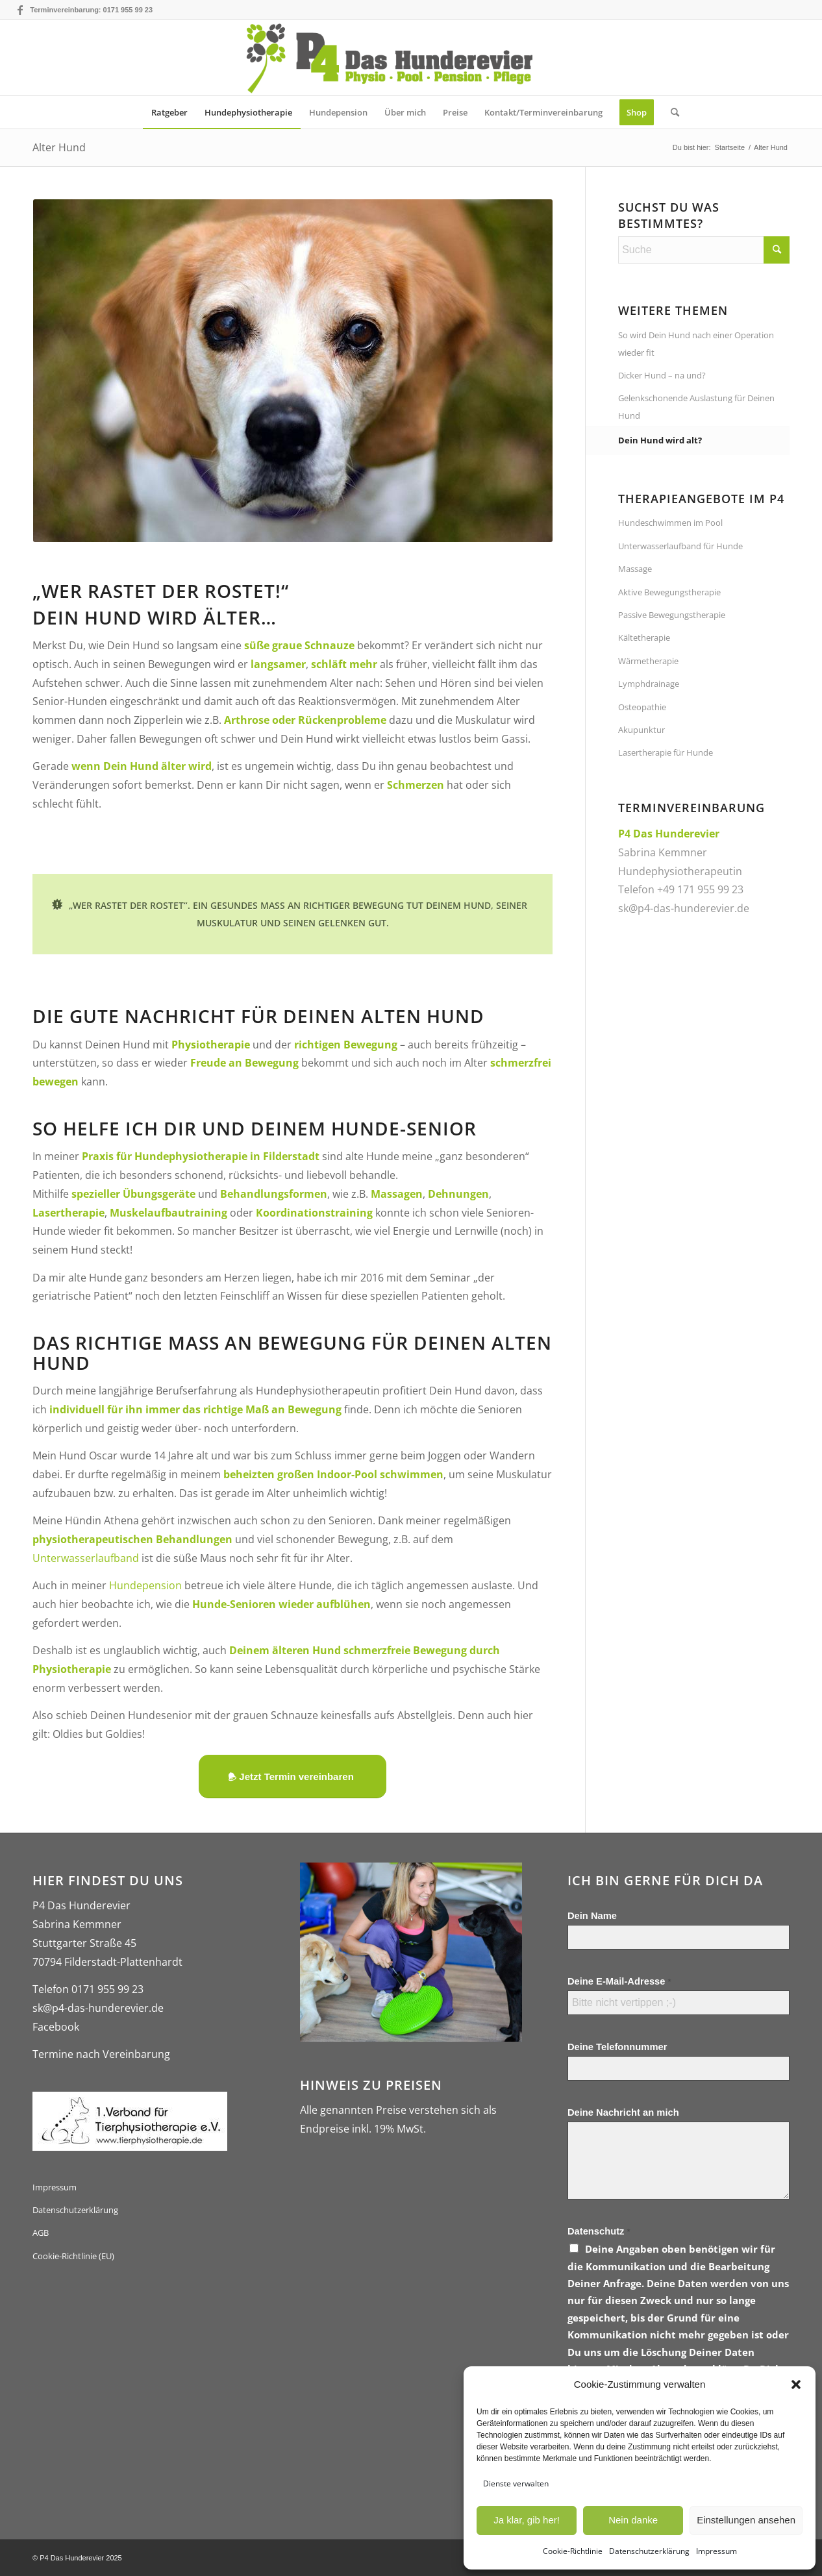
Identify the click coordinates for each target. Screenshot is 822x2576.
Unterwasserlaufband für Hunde (680, 546)
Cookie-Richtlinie (573, 2551)
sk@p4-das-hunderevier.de (683, 908)
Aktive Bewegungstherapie (669, 592)
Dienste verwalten (516, 2483)
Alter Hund (59, 147)
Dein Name (592, 1916)
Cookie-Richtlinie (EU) (73, 2256)
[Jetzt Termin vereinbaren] (292, 1776)
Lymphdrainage (648, 683)
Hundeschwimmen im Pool (670, 522)
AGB (40, 2232)
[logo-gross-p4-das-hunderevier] (410, 57)
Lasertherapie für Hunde (665, 752)
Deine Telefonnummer (617, 2047)
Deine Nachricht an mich (623, 2112)
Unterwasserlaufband (85, 1558)
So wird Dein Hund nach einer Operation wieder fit (696, 343)
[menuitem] (169, 112)
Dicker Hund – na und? (662, 375)
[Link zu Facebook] (20, 9)
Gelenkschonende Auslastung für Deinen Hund (696, 406)
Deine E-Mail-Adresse (619, 1981)
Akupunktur (641, 730)
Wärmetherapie (648, 661)
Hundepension (145, 1585)
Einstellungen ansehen (746, 2519)
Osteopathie (642, 707)
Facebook (55, 2027)
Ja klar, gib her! (526, 2519)
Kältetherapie (644, 637)
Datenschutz (598, 2231)
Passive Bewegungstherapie (671, 615)
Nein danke (633, 2519)
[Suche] (670, 112)
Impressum (716, 2551)
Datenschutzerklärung (649, 2551)
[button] (796, 2384)
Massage (635, 569)
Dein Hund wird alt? (660, 440)
